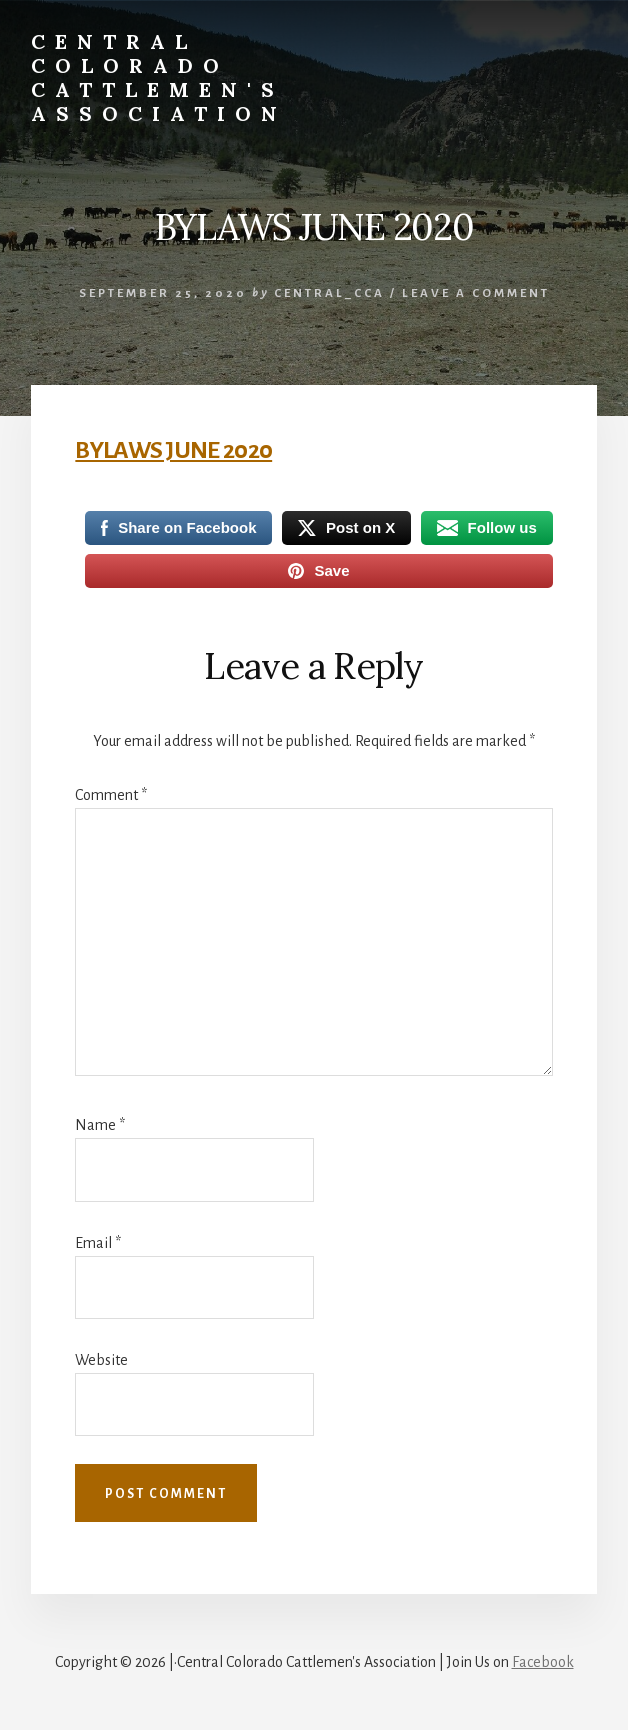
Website (101, 1360)
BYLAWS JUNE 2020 (173, 450)
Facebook (543, 1662)
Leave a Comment (476, 293)
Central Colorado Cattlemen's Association (159, 77)
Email (98, 1243)
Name (100, 1125)
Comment (111, 795)
